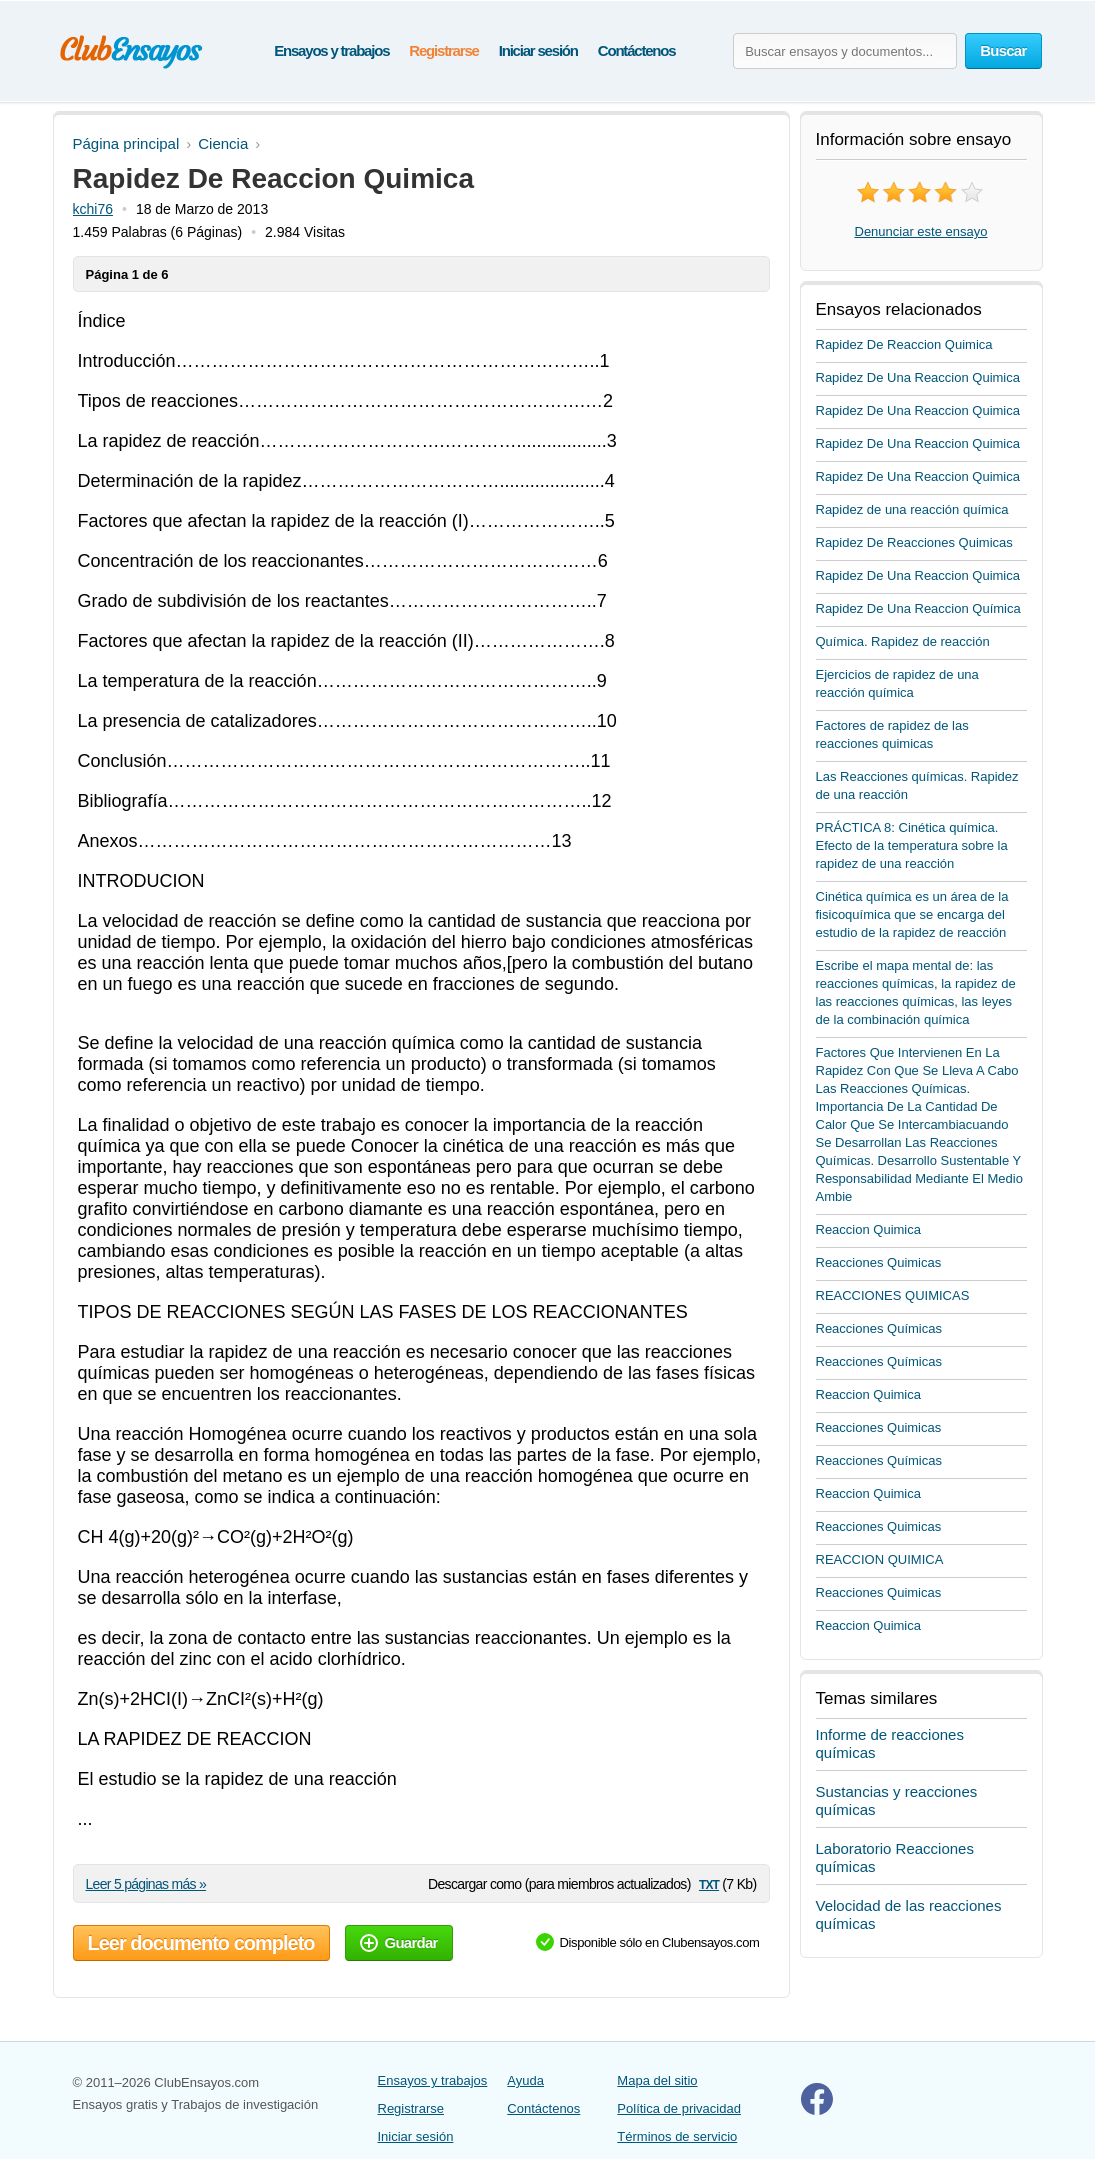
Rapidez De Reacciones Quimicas (914, 542)
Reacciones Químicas (879, 1328)
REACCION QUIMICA (880, 1559)
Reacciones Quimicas (879, 1262)
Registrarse (443, 50)
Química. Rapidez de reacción (903, 641)
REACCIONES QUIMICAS (893, 1295)
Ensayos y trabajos (331, 50)
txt (709, 1883)
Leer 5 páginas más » (146, 1884)
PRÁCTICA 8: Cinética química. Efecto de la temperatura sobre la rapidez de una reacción (912, 845)
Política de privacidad (679, 2108)
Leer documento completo (201, 1943)
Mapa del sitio (657, 2080)
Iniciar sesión (538, 50)
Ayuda (525, 2080)
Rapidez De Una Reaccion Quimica (918, 377)
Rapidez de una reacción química (912, 509)
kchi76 (93, 209)
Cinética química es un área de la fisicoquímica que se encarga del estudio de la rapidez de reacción (912, 914)
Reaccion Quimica (869, 1229)
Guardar (399, 1942)
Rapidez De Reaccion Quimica (904, 344)
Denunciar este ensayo (921, 231)
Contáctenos (637, 50)
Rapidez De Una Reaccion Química (918, 608)
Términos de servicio (677, 2136)
